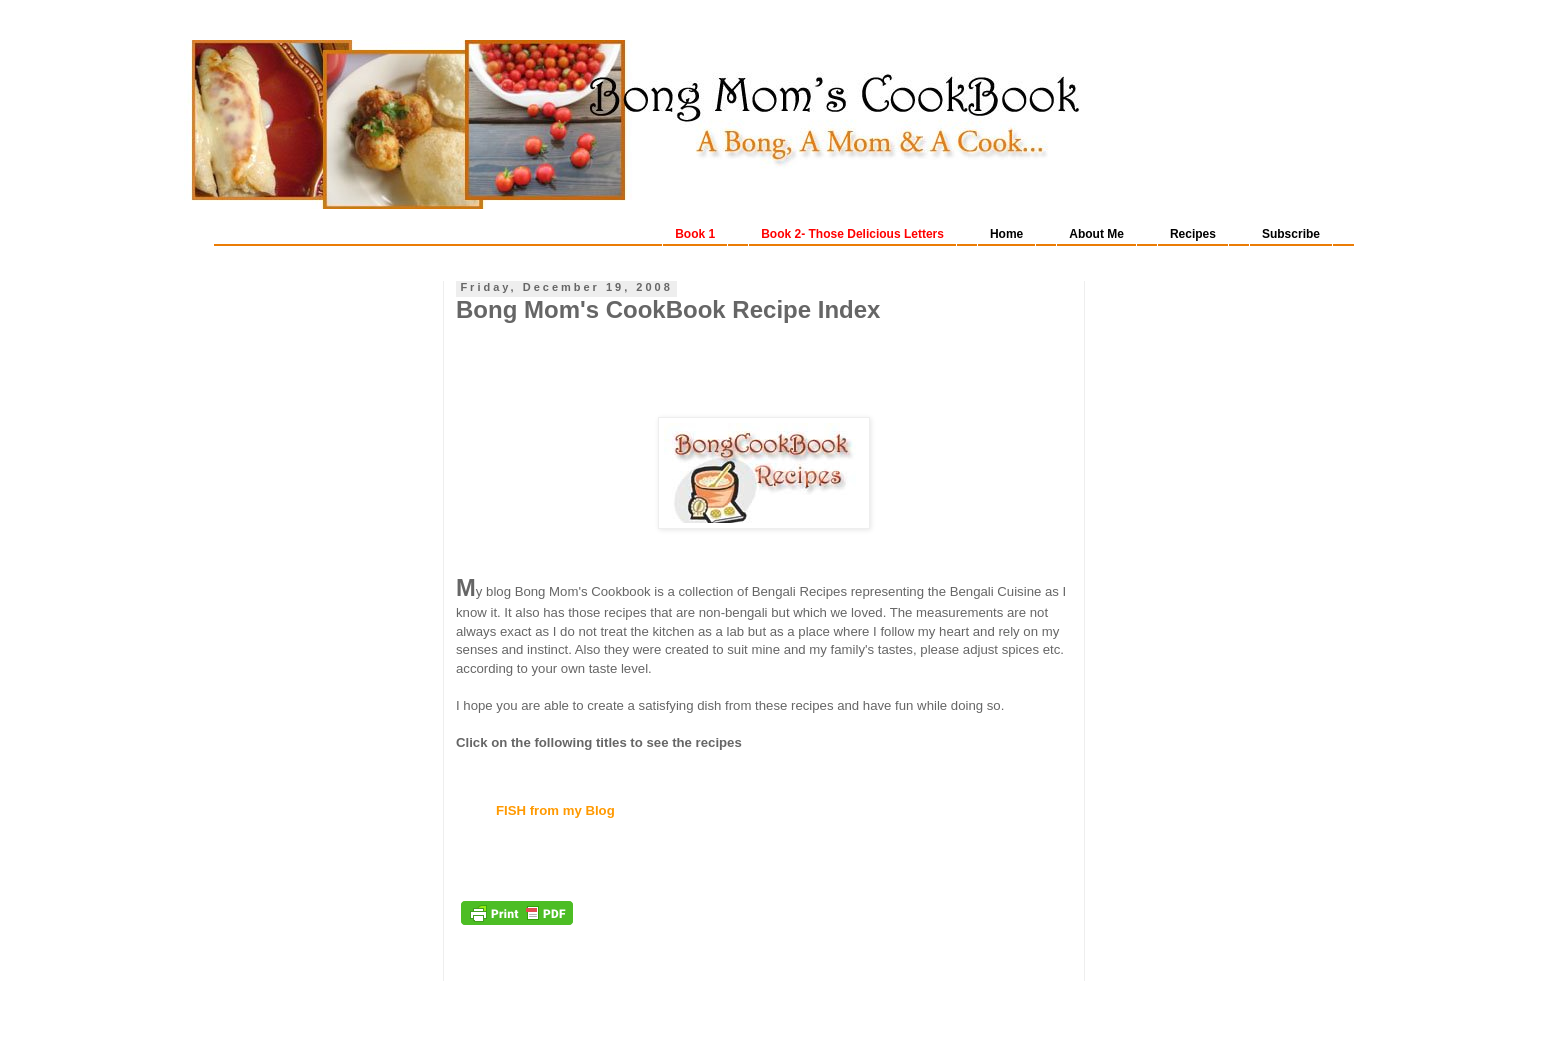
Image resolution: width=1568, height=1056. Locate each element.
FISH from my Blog (555, 810)
